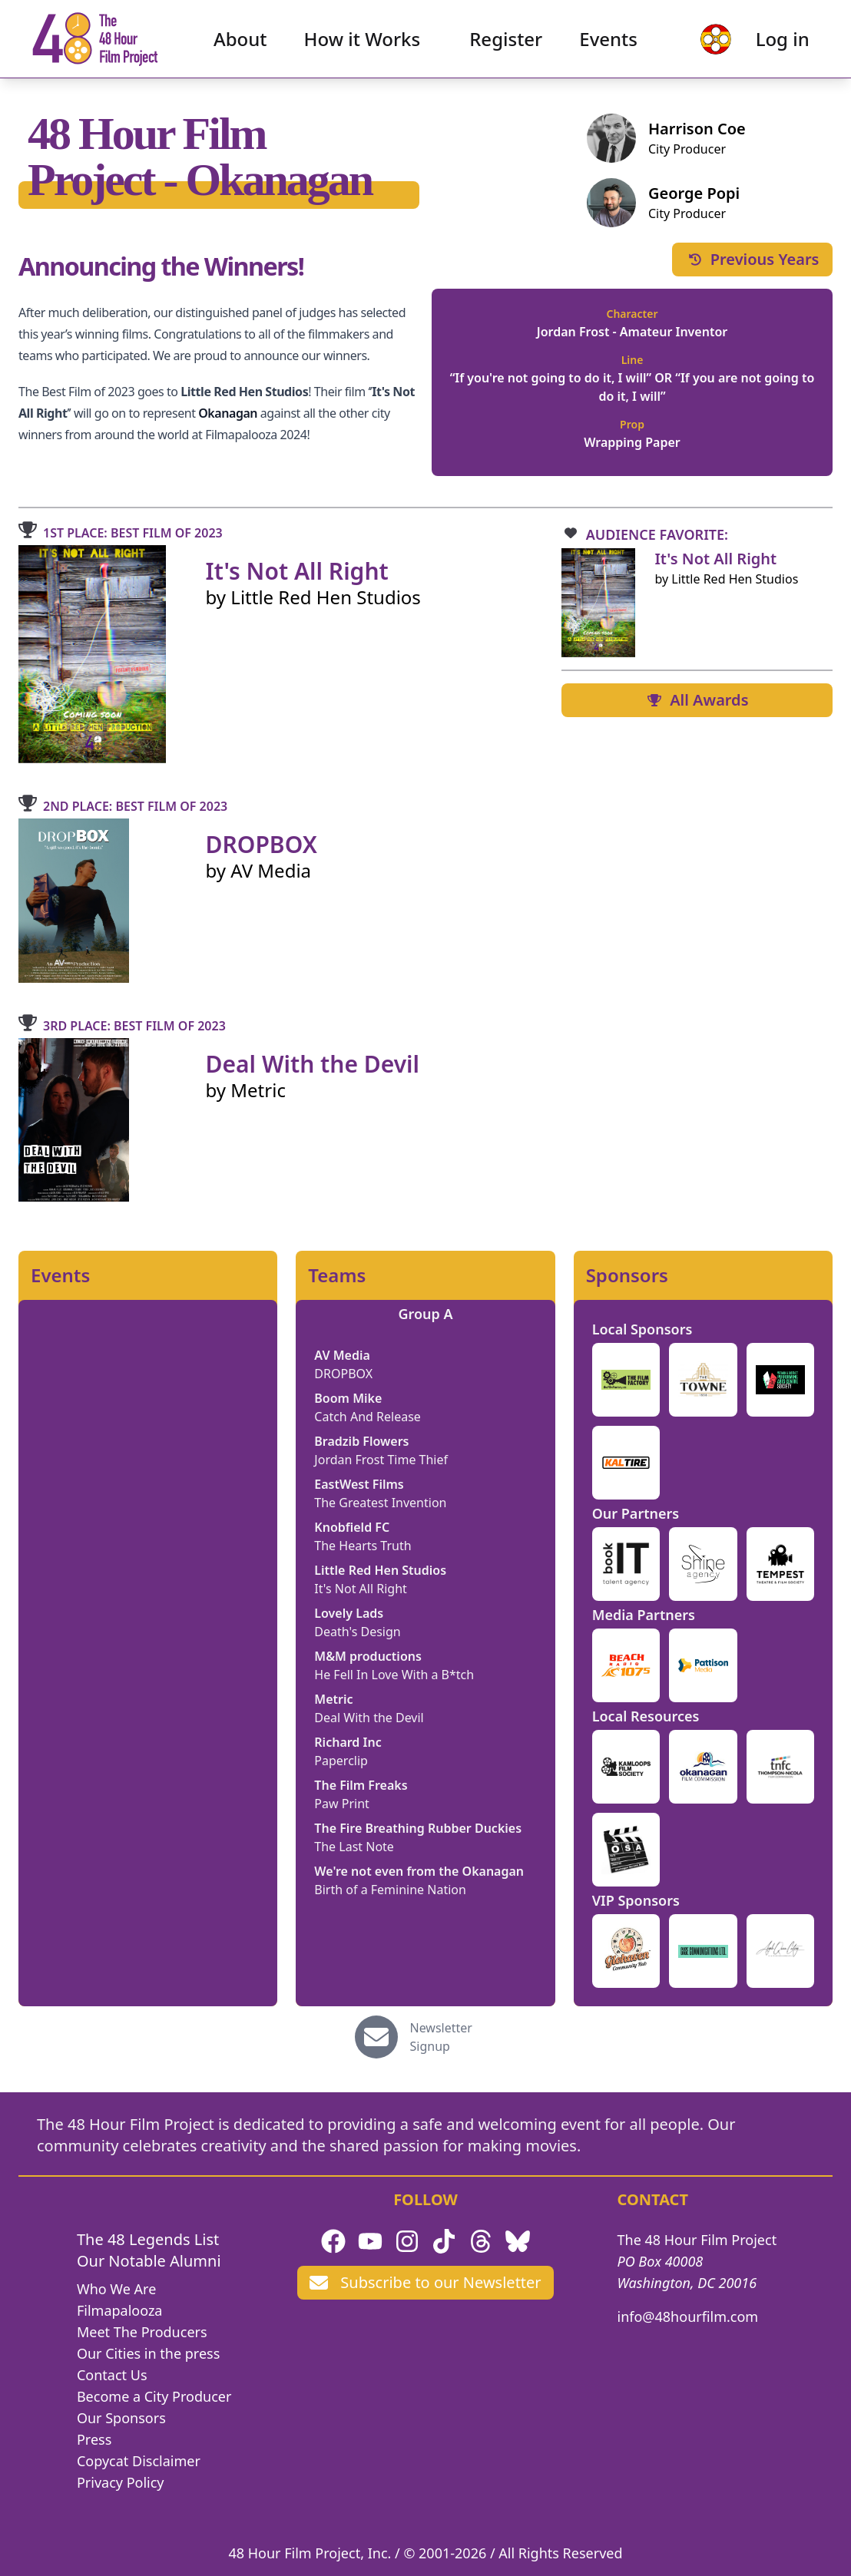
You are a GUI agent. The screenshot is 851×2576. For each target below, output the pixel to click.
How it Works (362, 42)
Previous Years (753, 259)
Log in (775, 42)
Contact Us (112, 2375)
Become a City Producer (154, 2396)
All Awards (696, 699)
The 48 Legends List (148, 2239)
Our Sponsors (121, 2418)
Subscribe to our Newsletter (425, 2282)
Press (94, 2439)
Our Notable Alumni (149, 2260)
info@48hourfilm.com (688, 2316)
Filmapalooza (120, 2310)
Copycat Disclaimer (138, 2461)
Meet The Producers (142, 2332)
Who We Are (116, 2289)
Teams (337, 1275)
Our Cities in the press (148, 2353)
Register (505, 42)
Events (608, 42)
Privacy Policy (120, 2482)
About (240, 42)
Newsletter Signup (441, 2037)
